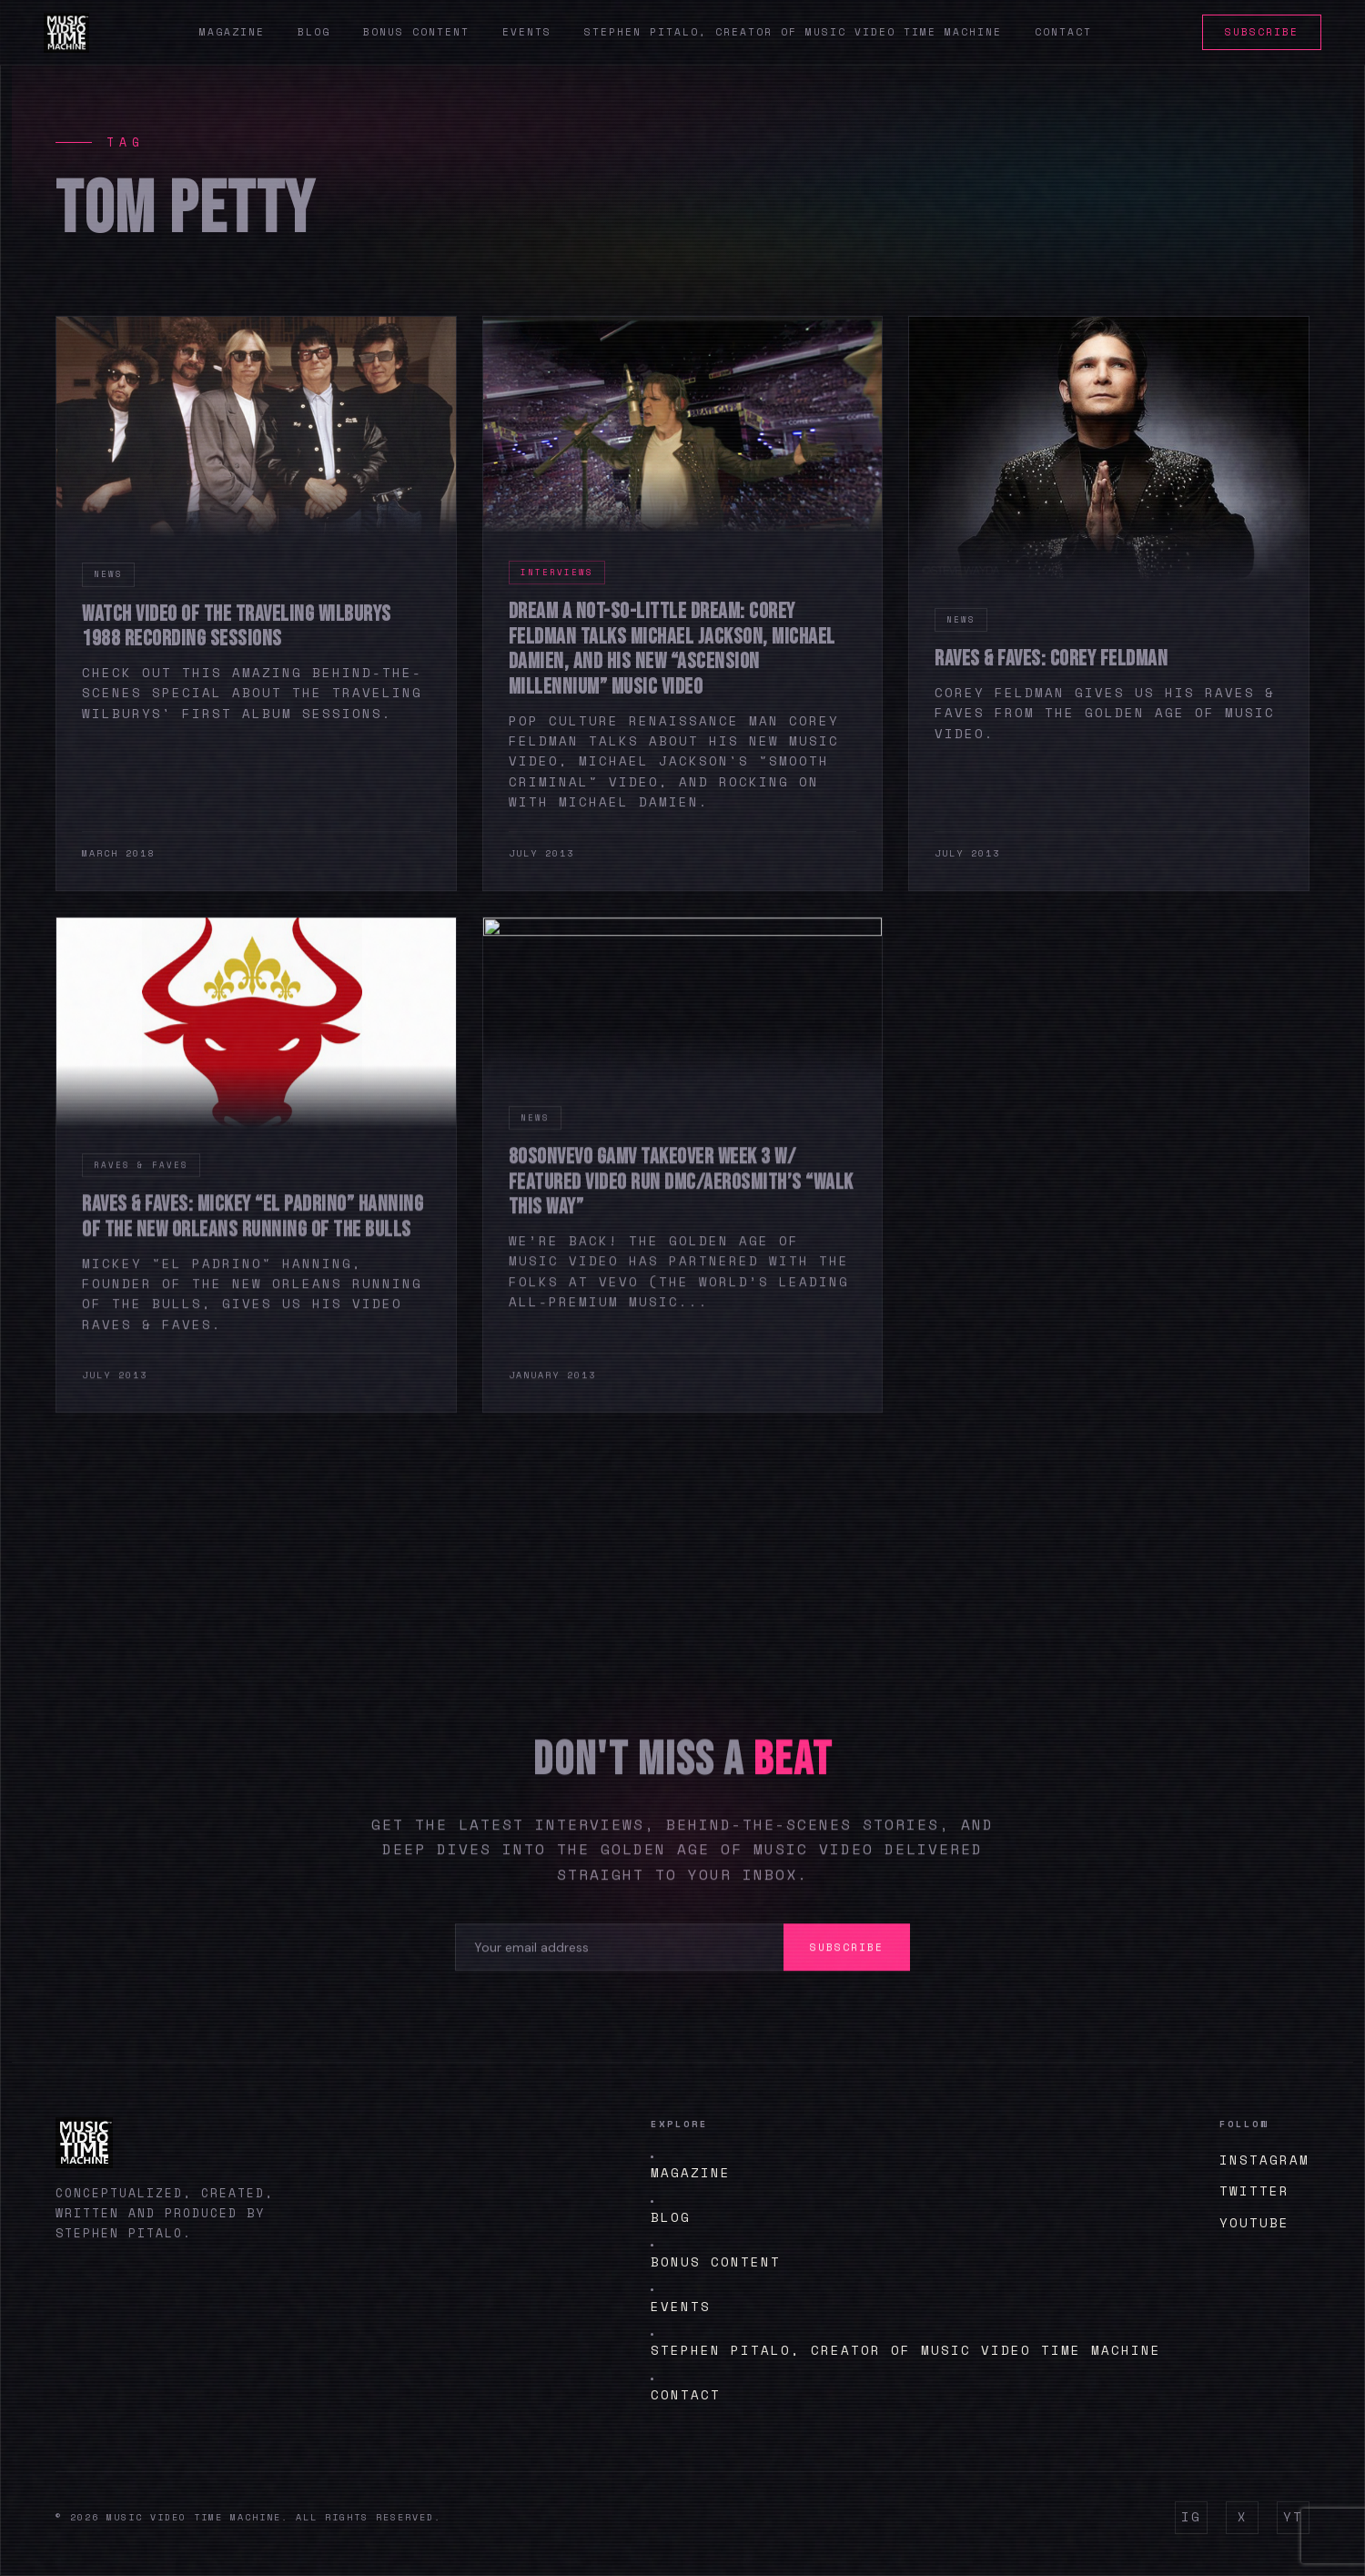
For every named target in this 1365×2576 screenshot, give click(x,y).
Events (526, 32)
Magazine (232, 32)
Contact (1063, 32)
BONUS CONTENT (716, 2261)
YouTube (1254, 2222)
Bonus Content (416, 32)
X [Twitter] (1243, 2516)
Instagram (1264, 2159)
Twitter (1254, 2190)
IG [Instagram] (1191, 2516)
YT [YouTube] (1293, 2516)
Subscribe (1262, 32)
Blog (314, 32)
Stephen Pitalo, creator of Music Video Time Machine (793, 32)
